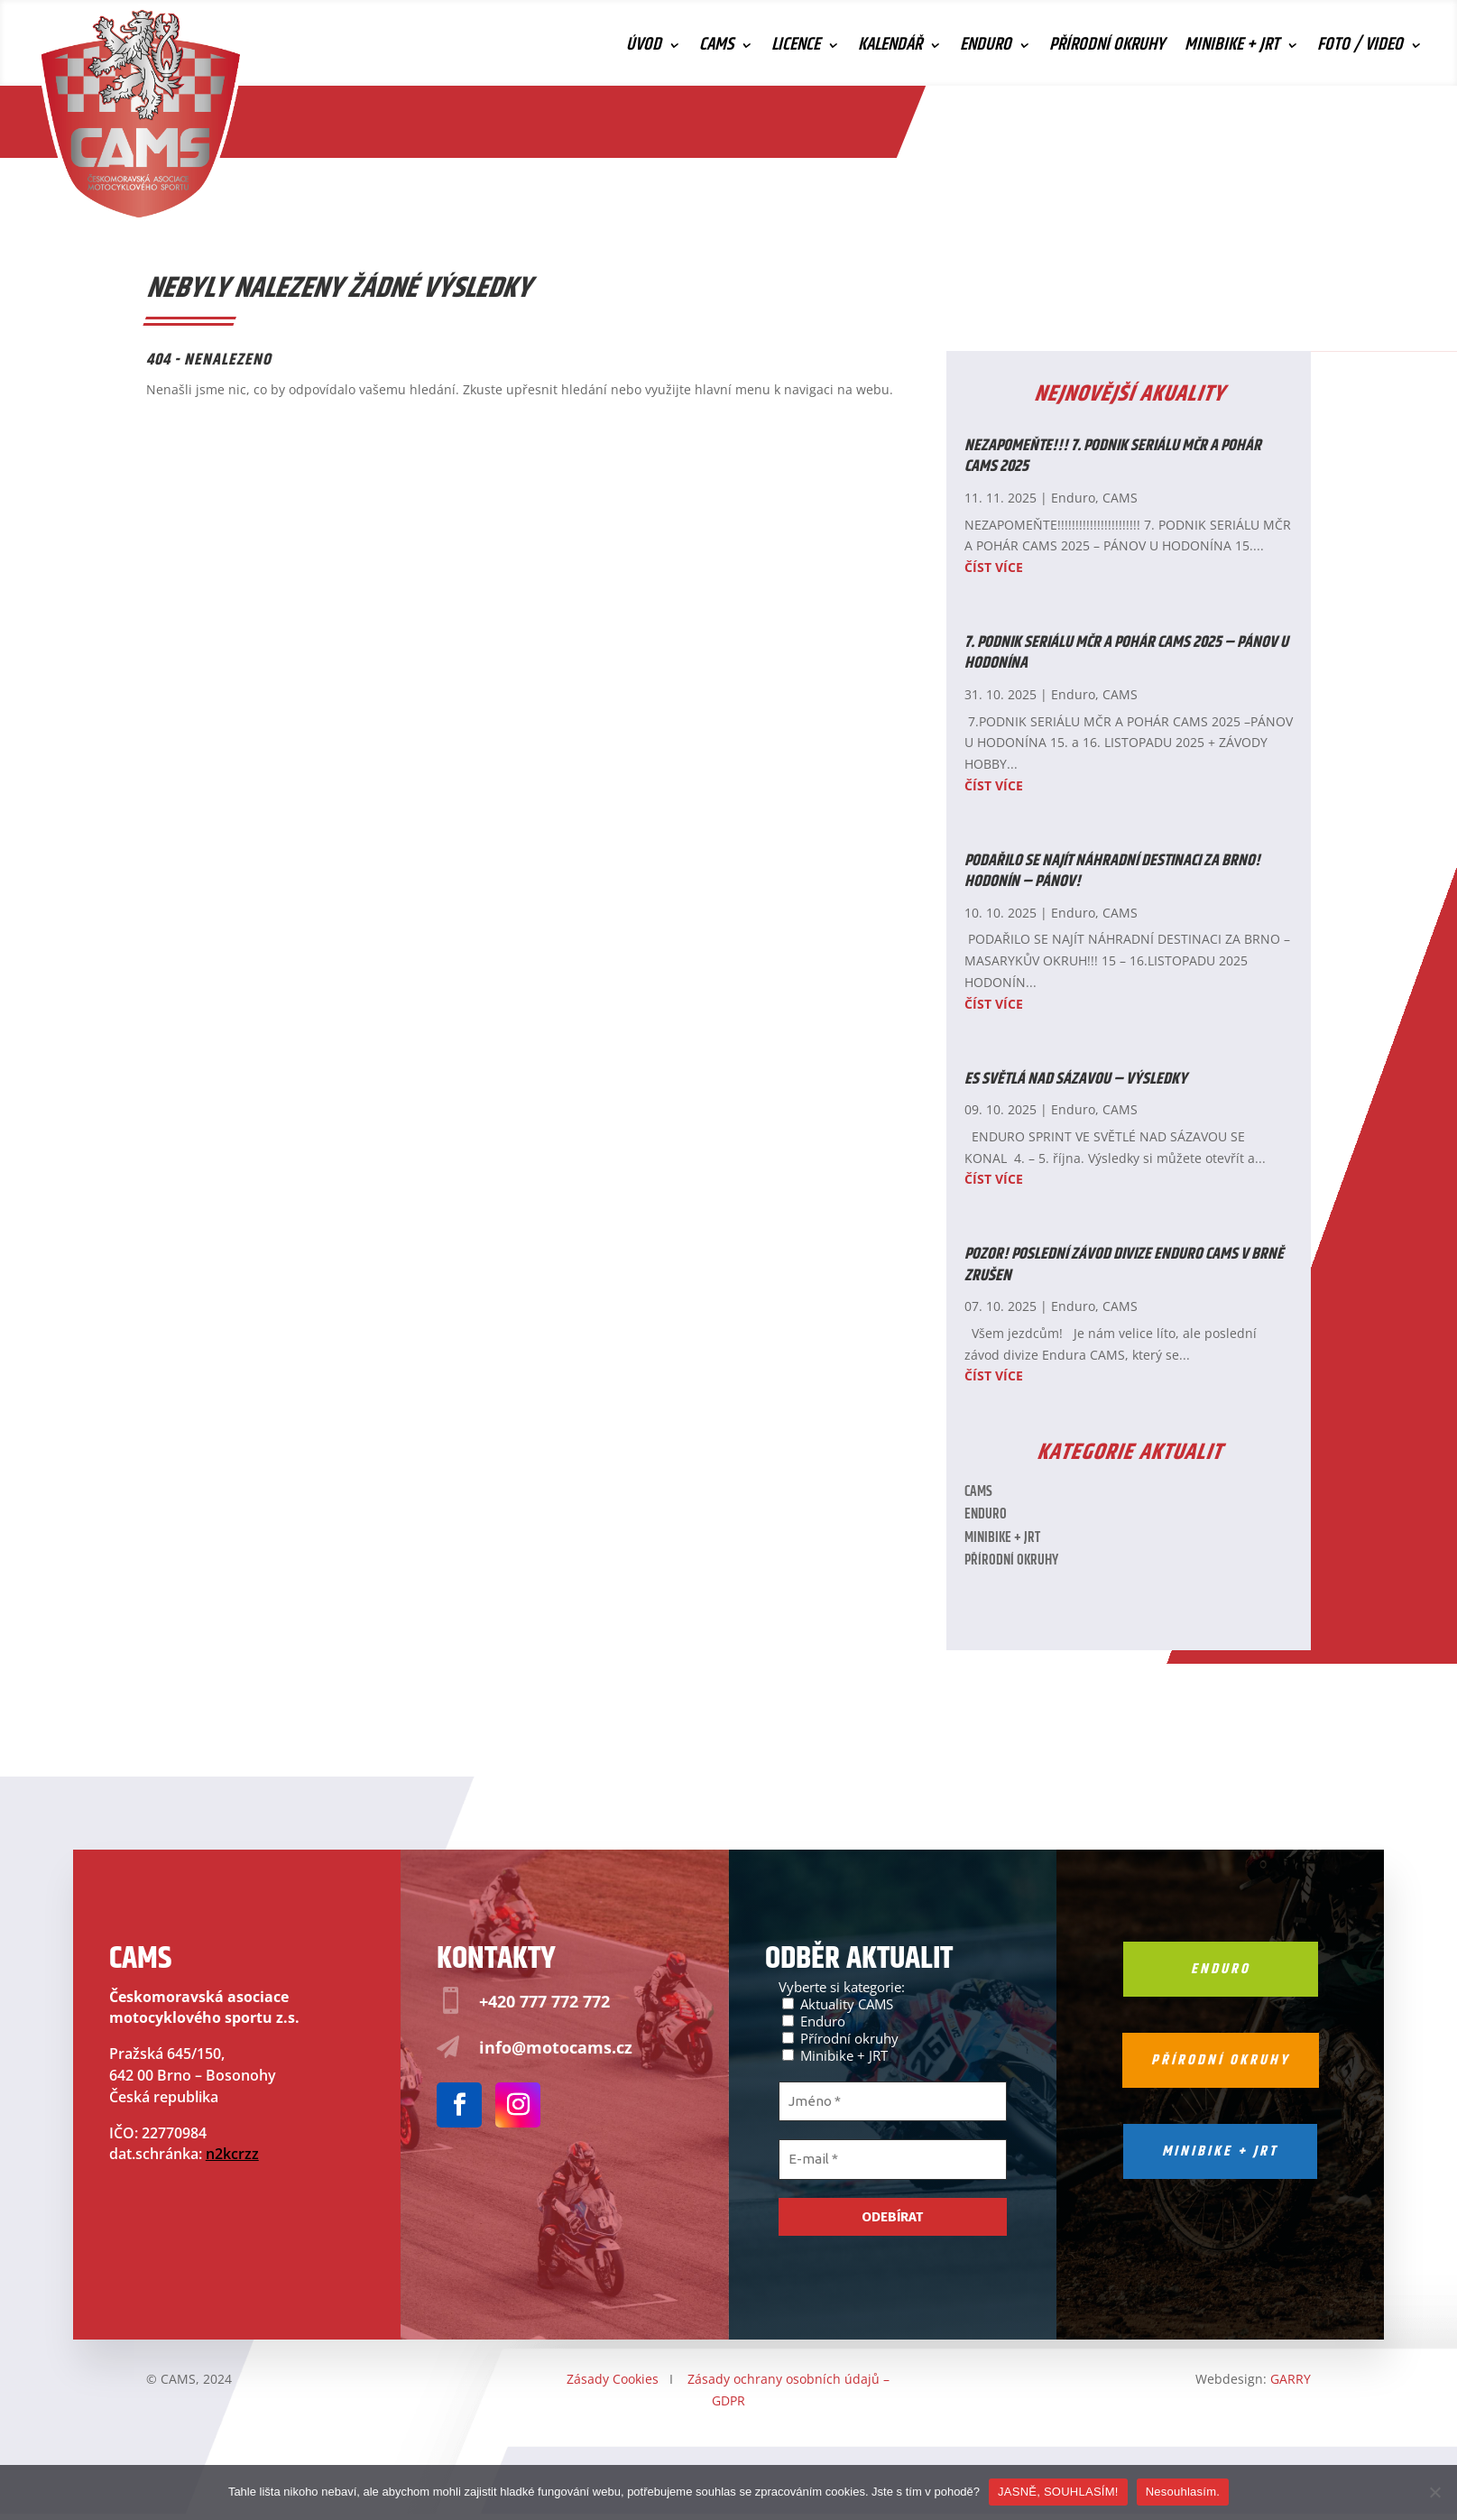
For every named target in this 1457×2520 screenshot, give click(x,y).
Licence (795, 49)
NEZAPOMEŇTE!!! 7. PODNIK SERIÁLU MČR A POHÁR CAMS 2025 (1112, 456)
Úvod (643, 49)
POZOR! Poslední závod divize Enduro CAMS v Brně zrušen (1124, 1265)
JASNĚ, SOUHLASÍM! (1058, 2491)
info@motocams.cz (555, 2047)
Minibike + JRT (1232, 49)
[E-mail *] (893, 2159)
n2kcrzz (232, 2154)
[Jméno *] (893, 2102)
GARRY (1290, 2378)
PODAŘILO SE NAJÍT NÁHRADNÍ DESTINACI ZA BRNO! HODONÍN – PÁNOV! (1112, 871)
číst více (993, 567)
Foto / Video (1360, 49)
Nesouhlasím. (1183, 2491)
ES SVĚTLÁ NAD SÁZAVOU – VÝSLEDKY (1075, 1079)
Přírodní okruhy (1107, 49)
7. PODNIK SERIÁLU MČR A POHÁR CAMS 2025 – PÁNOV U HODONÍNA (1126, 653)
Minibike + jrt (1220, 2151)
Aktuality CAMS (837, 2003)
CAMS (716, 49)
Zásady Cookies (613, 2378)
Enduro (985, 49)
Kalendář (890, 49)
